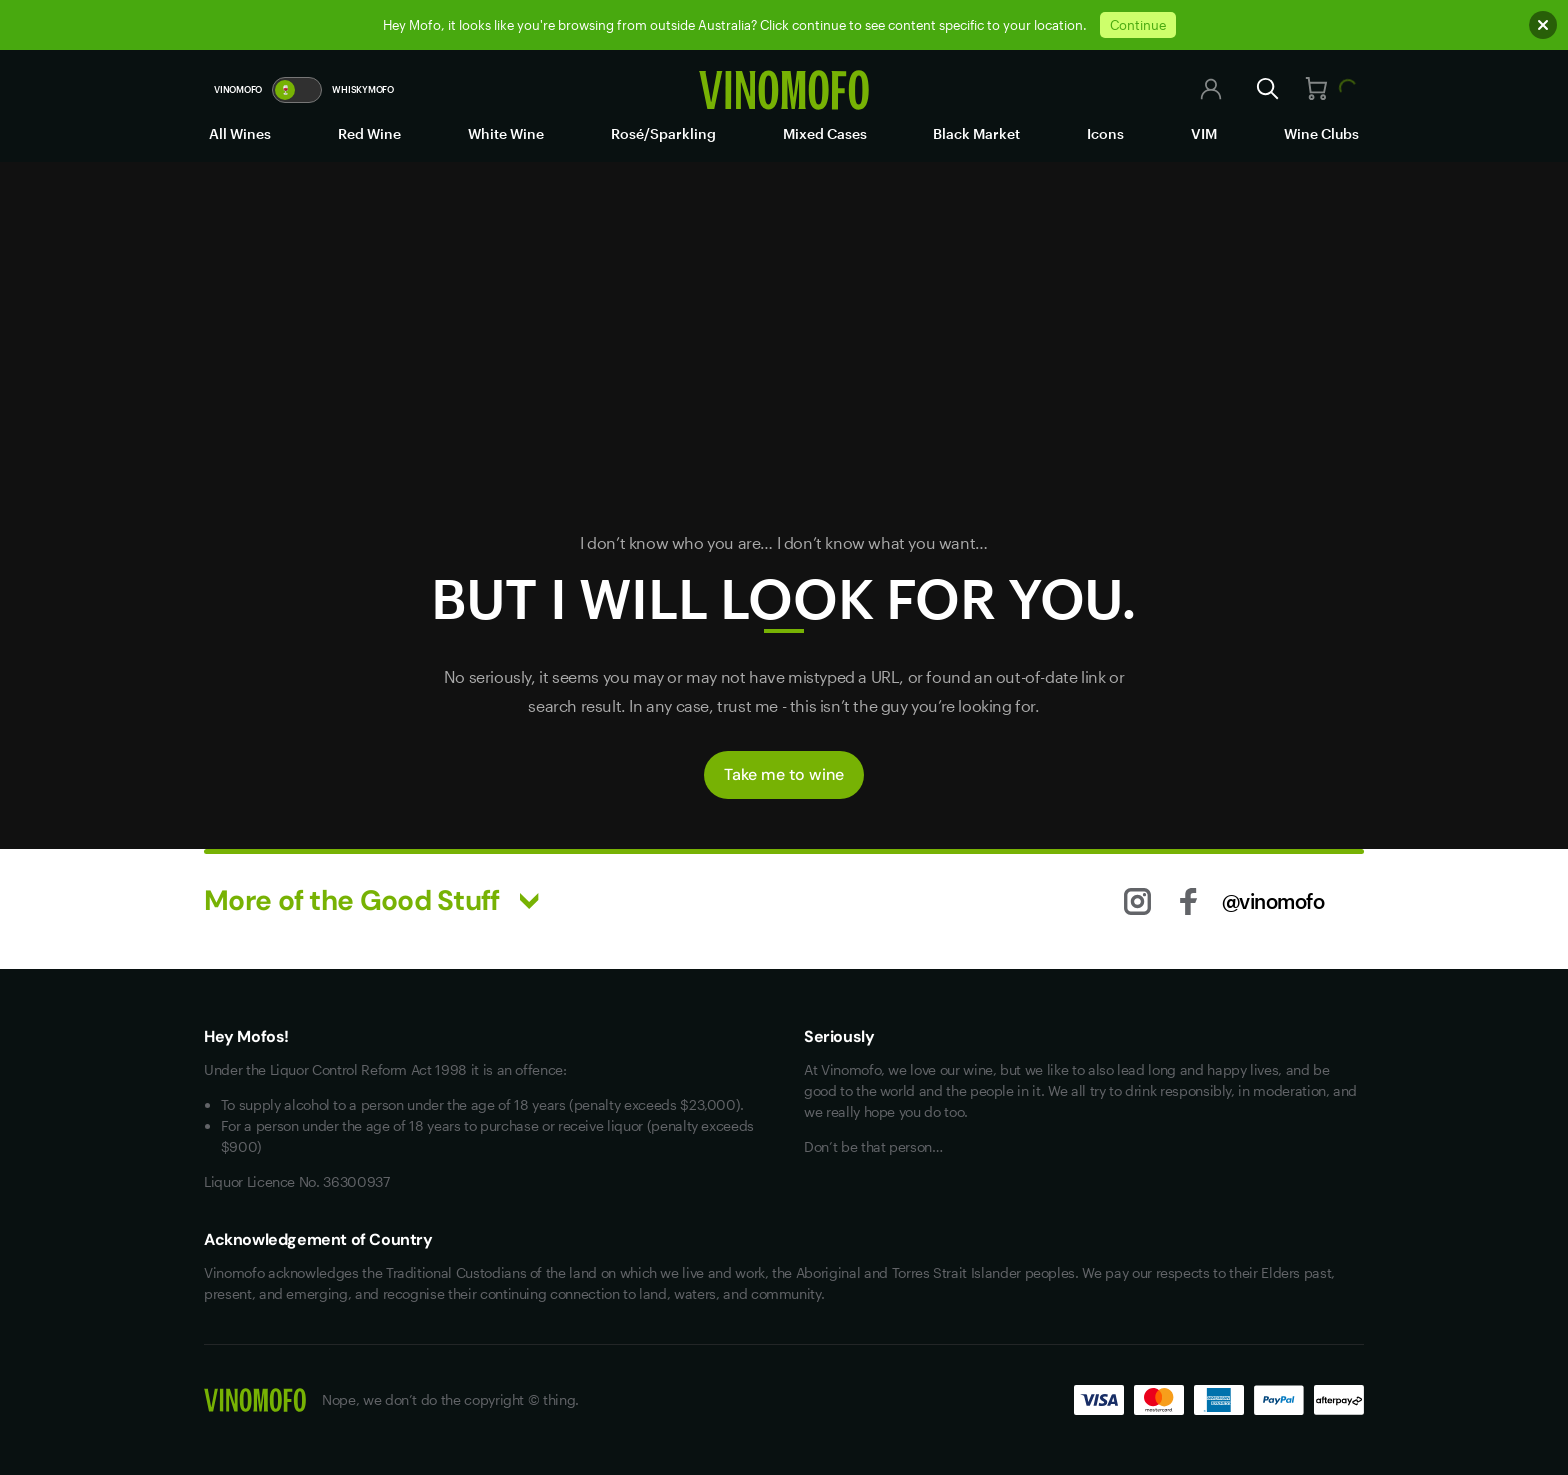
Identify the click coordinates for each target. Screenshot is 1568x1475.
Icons (1105, 133)
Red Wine (369, 133)
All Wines (240, 133)
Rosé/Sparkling (663, 133)
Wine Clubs (1321, 133)
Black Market (976, 133)
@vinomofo (1273, 901)
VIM (1204, 133)
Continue (1138, 25)
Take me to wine (784, 774)
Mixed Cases (825, 133)
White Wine (506, 133)
